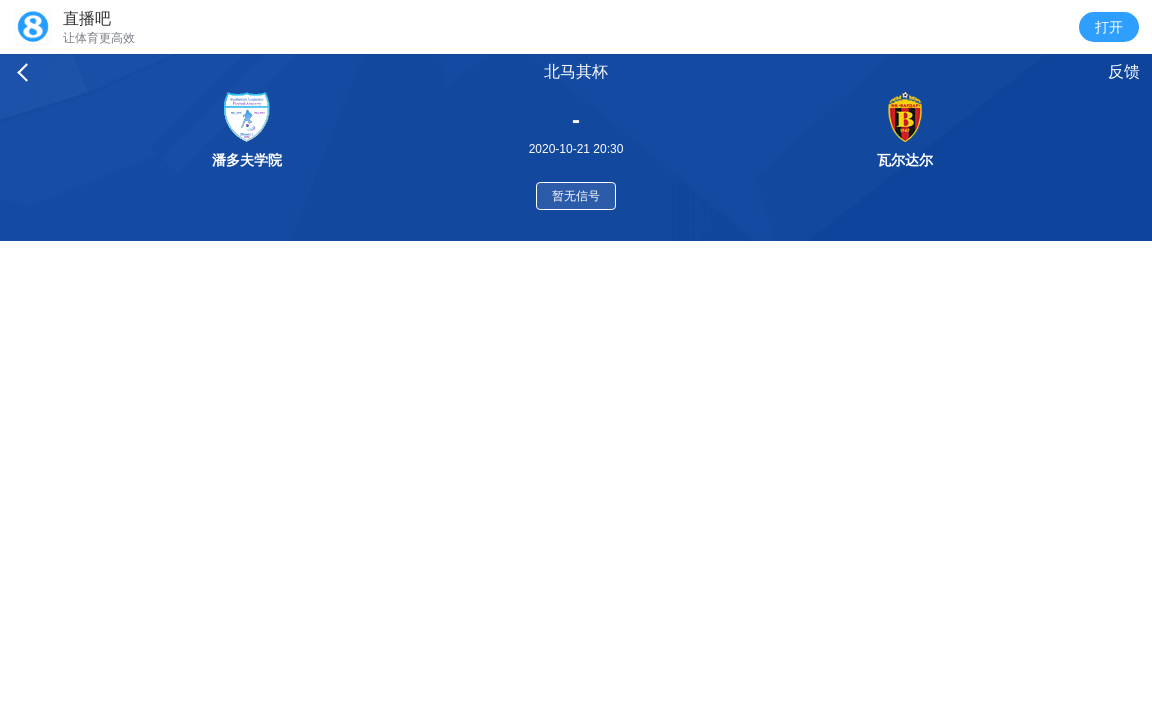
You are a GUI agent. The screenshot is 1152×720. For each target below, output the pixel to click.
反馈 (1124, 71)
